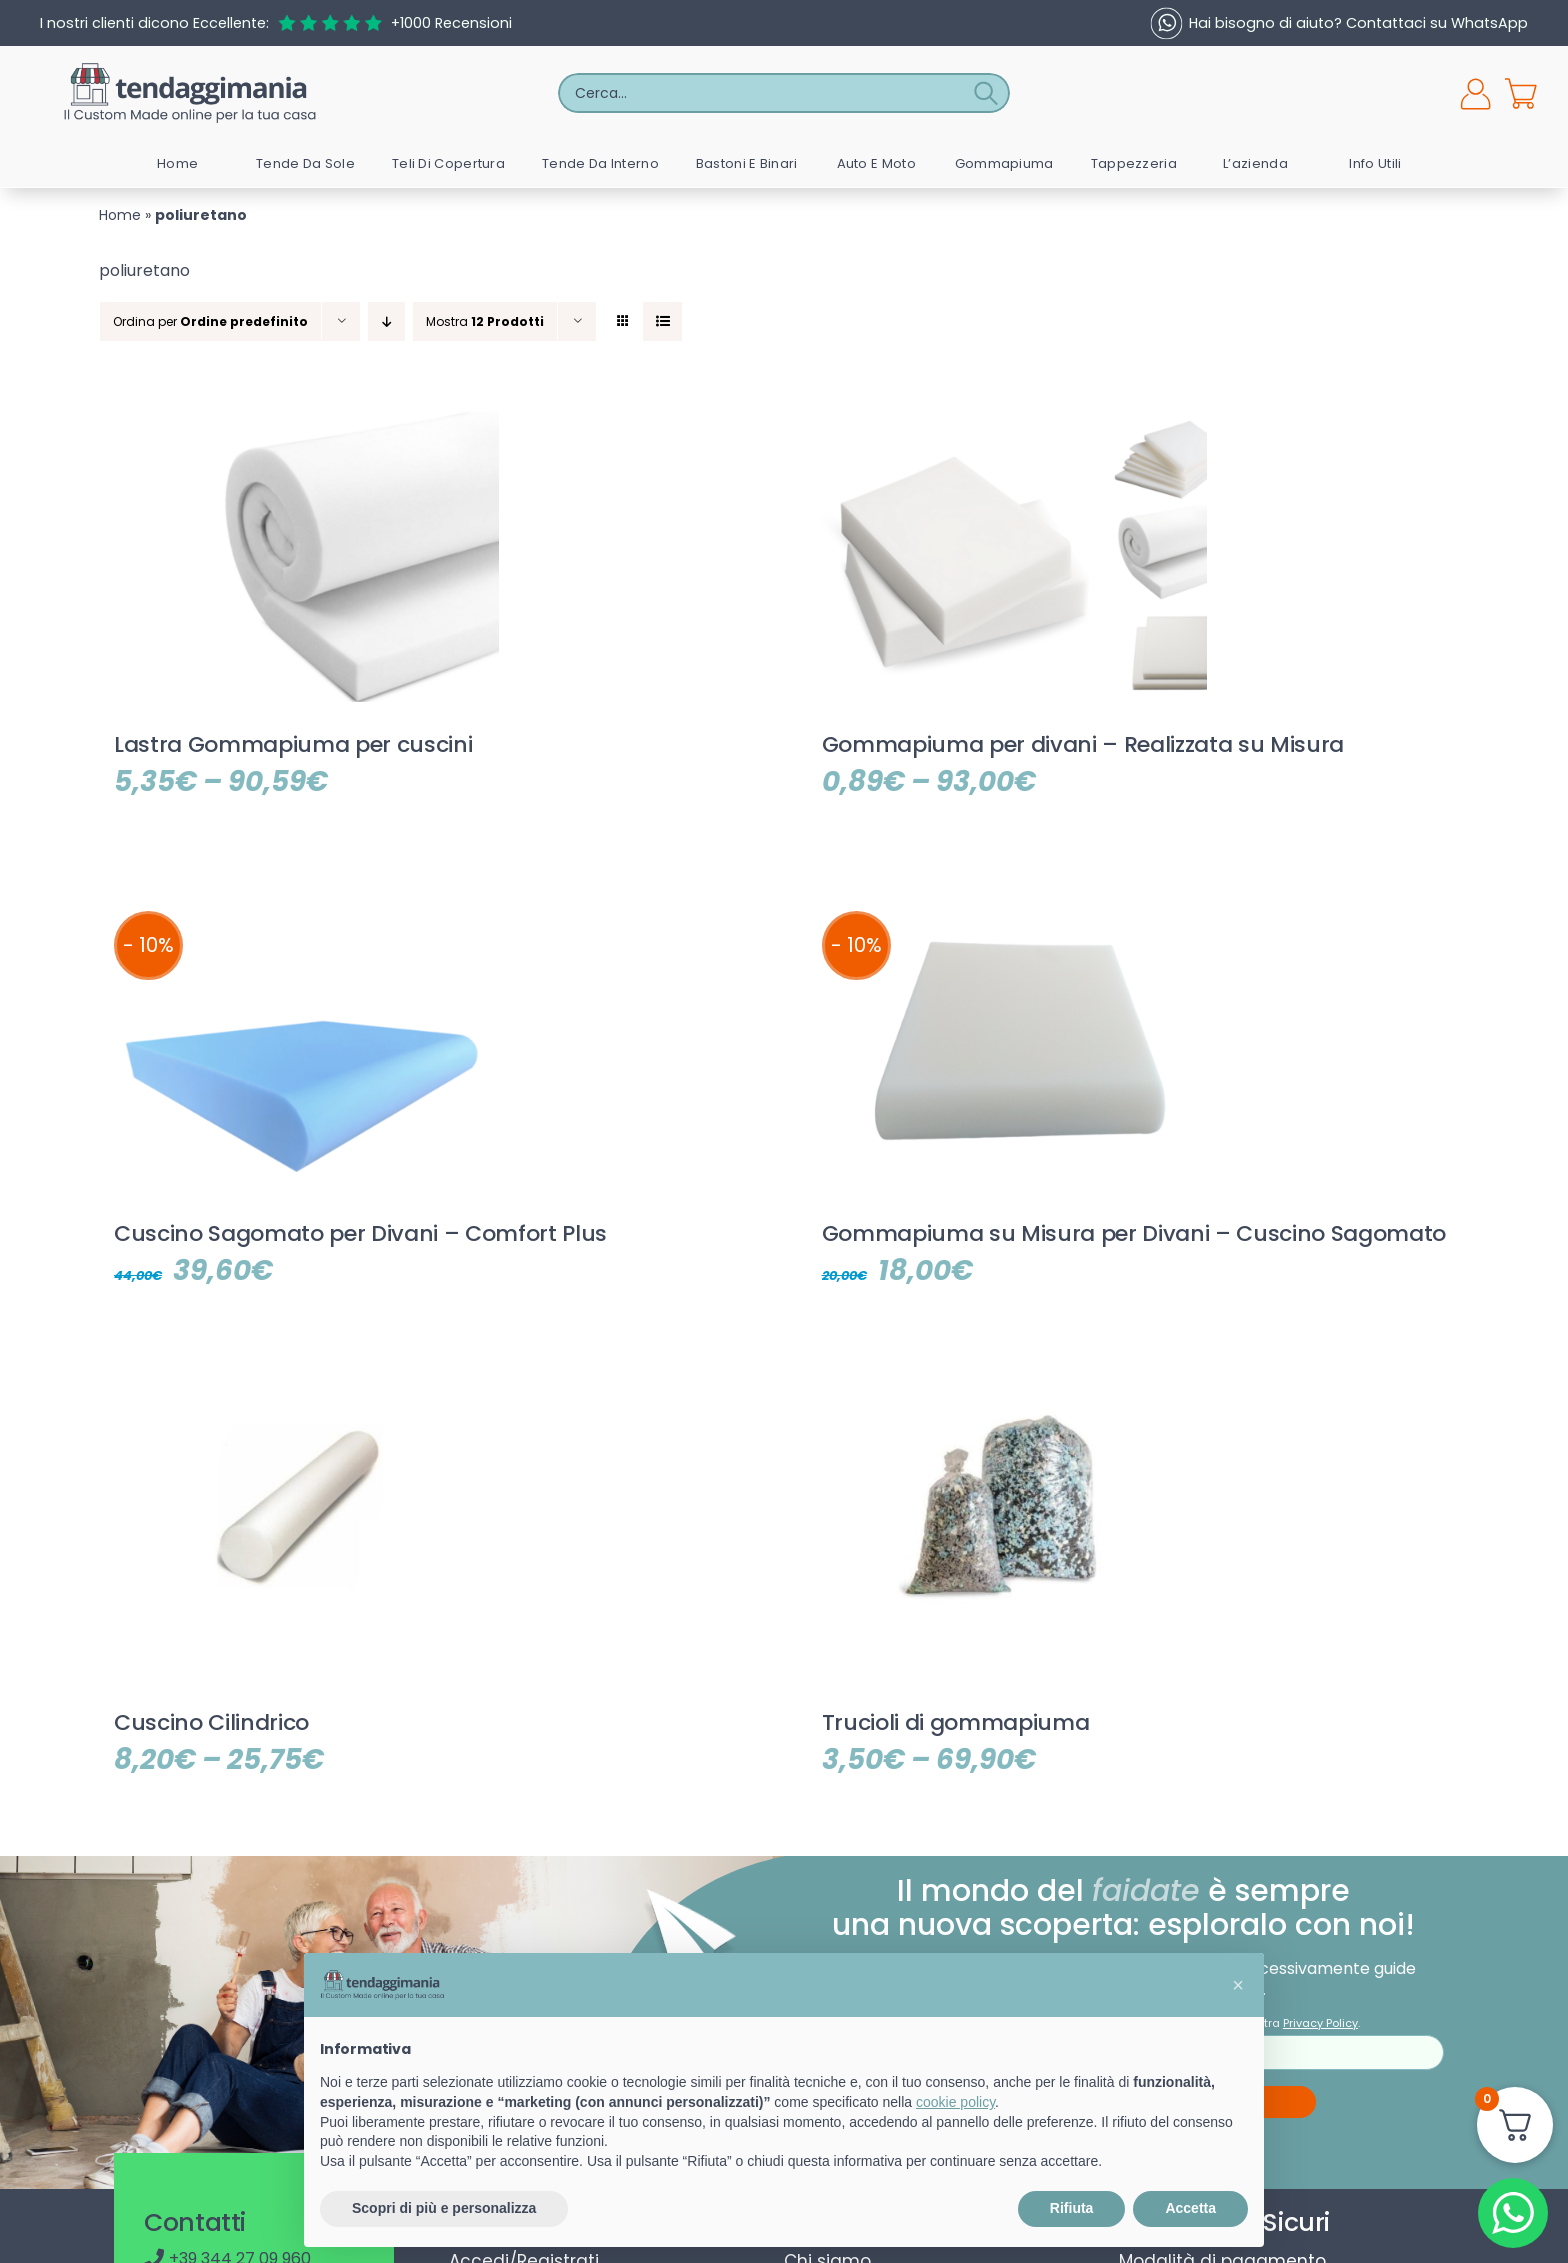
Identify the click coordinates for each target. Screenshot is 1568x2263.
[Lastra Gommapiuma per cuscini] (299, 415)
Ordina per (210, 321)
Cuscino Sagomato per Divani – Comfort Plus (360, 1233)
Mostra (485, 321)
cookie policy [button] (955, 2102)
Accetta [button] (1190, 2208)
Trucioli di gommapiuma (956, 1722)
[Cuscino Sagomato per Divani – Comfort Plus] (299, 904)
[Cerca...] (764, 93)
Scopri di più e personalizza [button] (444, 2208)
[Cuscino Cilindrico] (299, 1393)
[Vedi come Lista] (662, 321)
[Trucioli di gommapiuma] (1007, 1393)
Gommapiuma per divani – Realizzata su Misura (1083, 744)
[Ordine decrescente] (386, 321)
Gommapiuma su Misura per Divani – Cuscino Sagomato (1134, 1233)
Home (120, 215)
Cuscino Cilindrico (211, 1722)
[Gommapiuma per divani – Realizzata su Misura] (1007, 415)
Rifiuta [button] (1072, 2208)
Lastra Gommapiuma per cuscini (293, 744)
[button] (1238, 1985)
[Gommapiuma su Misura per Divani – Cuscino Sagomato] (1007, 904)
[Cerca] (990, 93)
